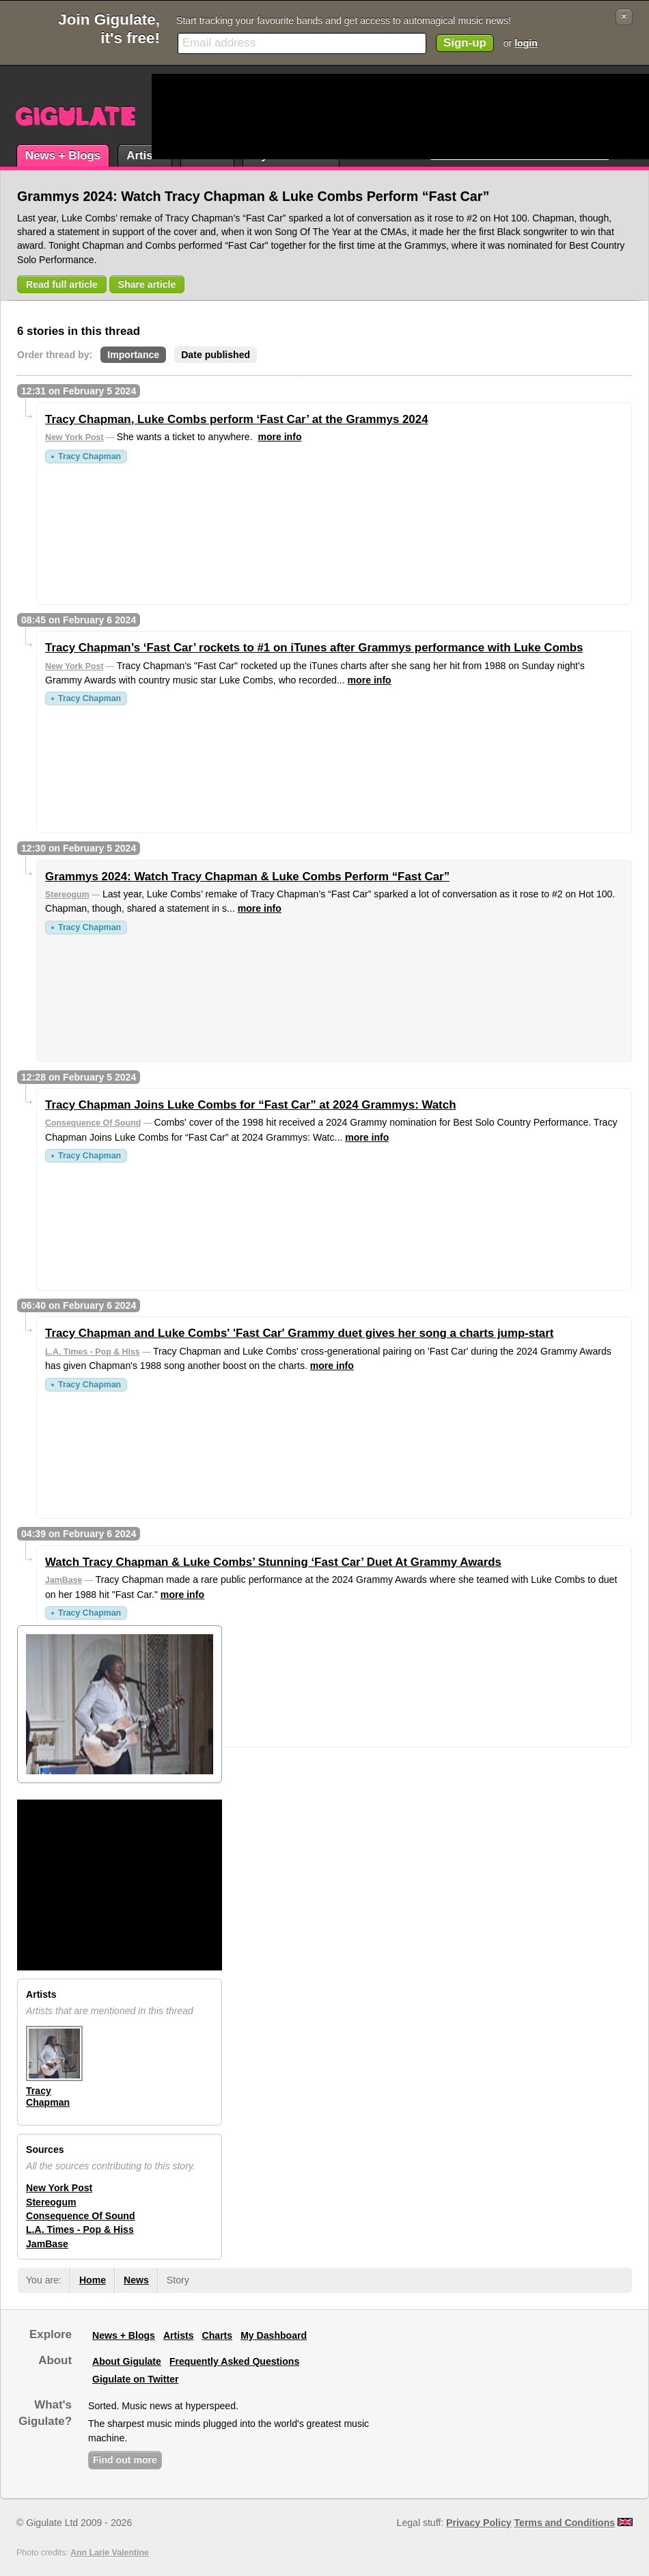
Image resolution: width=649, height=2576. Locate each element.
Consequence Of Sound (93, 1123)
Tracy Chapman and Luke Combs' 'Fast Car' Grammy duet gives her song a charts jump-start (299, 1333)
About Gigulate (126, 2361)
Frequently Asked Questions (234, 2361)
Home (92, 2280)
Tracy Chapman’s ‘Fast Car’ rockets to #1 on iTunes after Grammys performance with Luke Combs (314, 647)
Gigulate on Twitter (135, 2379)
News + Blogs (62, 155)
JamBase (63, 1580)
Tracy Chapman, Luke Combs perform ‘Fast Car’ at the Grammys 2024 (236, 419)
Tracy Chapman (89, 456)
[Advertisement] (204, 116)
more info (279, 436)
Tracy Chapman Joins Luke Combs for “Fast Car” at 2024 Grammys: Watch (250, 1104)
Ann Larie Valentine (109, 2553)
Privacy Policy (478, 2522)
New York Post (74, 437)
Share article (147, 284)
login (526, 43)
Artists (144, 155)
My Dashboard (273, 2335)
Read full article (62, 284)
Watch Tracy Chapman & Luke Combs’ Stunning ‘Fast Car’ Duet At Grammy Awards (273, 1562)
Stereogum (67, 894)
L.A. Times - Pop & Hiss (92, 1352)
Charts (217, 2335)
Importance (133, 354)
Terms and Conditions (565, 2522)
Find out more (125, 2459)
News (136, 2280)
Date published (215, 354)
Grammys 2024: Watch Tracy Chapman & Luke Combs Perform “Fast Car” (247, 876)
